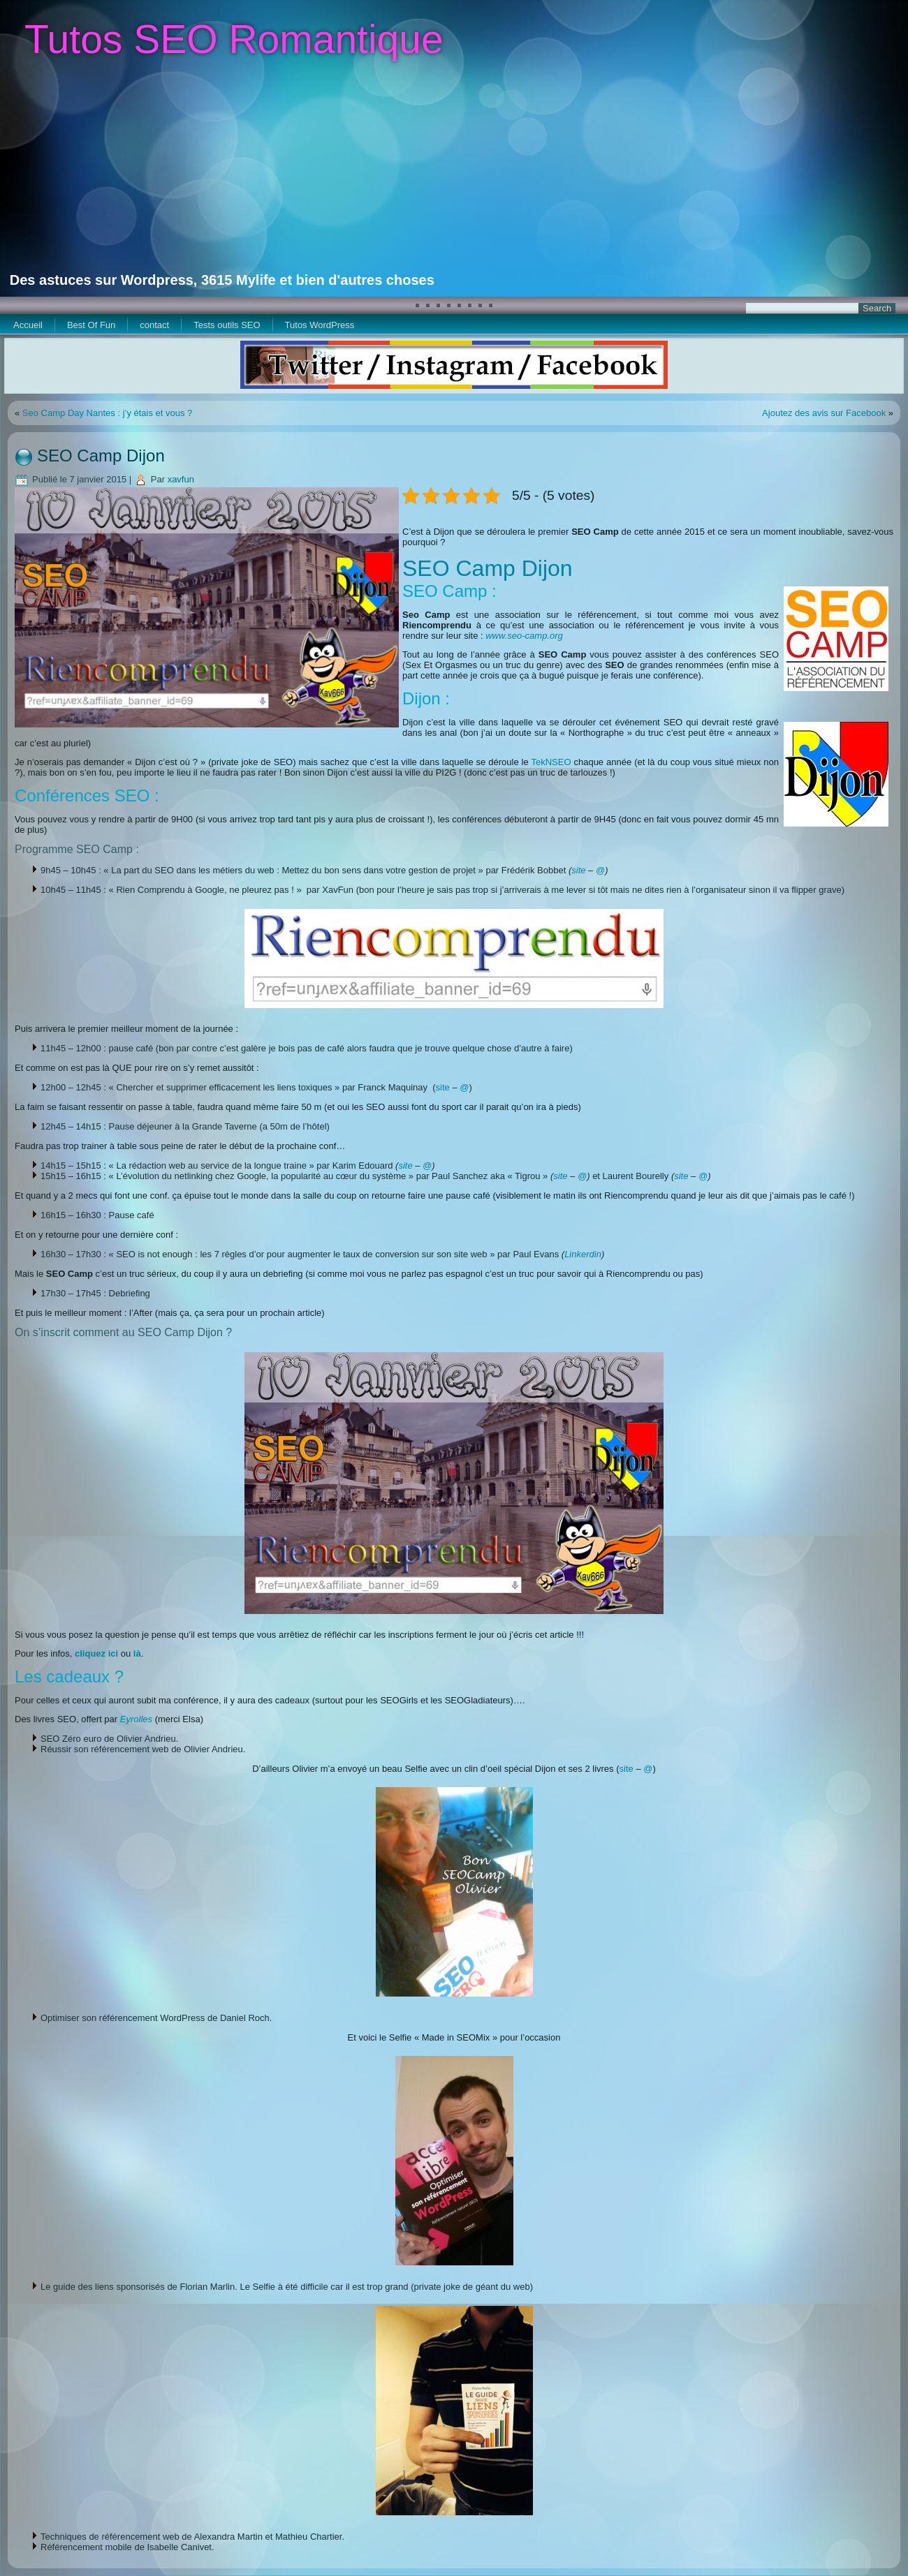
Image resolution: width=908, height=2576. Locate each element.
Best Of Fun (91, 325)
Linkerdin (582, 1254)
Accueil (28, 325)
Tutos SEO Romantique (234, 39)
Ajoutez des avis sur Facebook (824, 413)
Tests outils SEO (226, 325)
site (578, 870)
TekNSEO (551, 762)
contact (154, 325)
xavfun (181, 479)
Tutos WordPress (320, 325)
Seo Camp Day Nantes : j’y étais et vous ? (107, 413)
